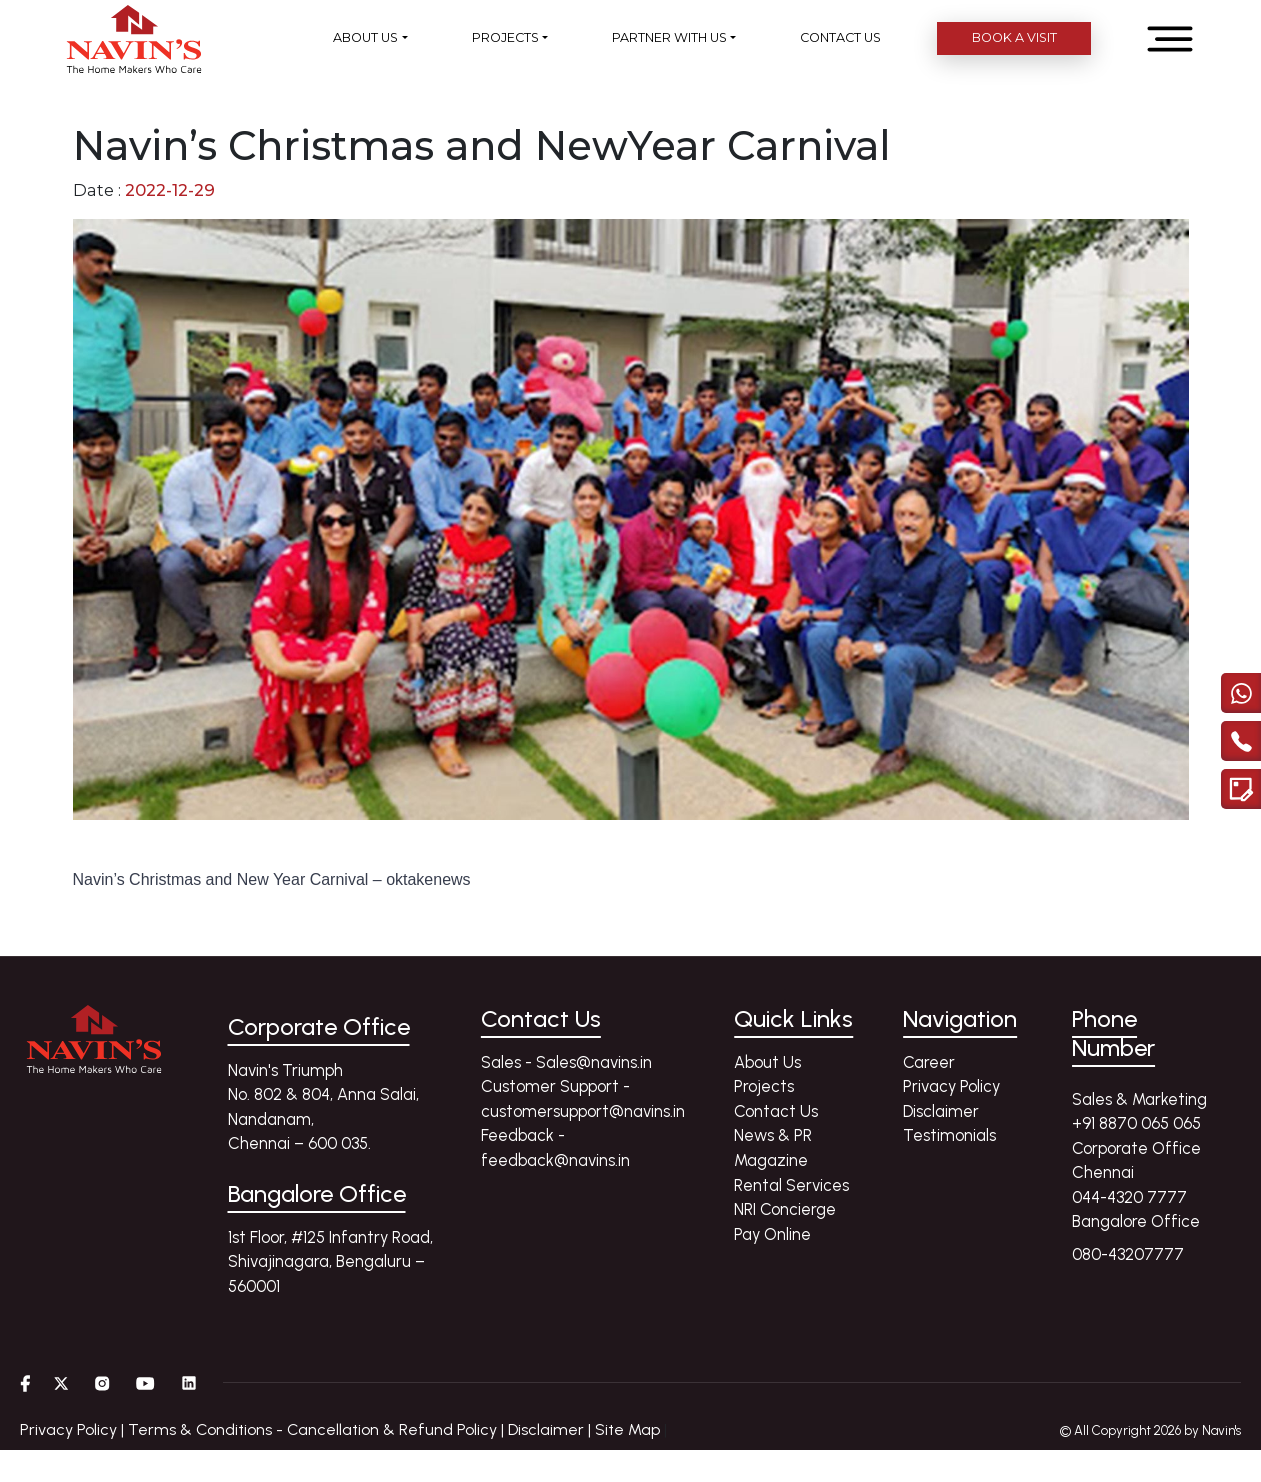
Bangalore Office (1136, 1221)
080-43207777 (1128, 1254)
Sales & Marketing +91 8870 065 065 (1139, 1111)
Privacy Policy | (74, 1429)
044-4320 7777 (1129, 1197)
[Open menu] (1170, 39)
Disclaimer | (551, 1429)
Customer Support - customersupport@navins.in (583, 1098)
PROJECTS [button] (505, 37)
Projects (764, 1086)
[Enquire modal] (1241, 779)
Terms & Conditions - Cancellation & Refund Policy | (318, 1429)
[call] (1241, 731)
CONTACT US (840, 37)
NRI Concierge (785, 1209)
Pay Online (772, 1234)
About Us (767, 1062)
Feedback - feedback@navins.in (555, 1147)
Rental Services (791, 1185)
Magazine (771, 1160)
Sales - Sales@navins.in (566, 1062)
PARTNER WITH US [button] (669, 37)
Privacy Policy (951, 1086)
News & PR (773, 1135)
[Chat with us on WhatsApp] (1241, 683)
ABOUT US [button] (365, 37)
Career (929, 1062)
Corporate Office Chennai (1136, 1160)
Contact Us (776, 1111)
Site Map (627, 1429)
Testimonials (949, 1135)
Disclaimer (941, 1111)
